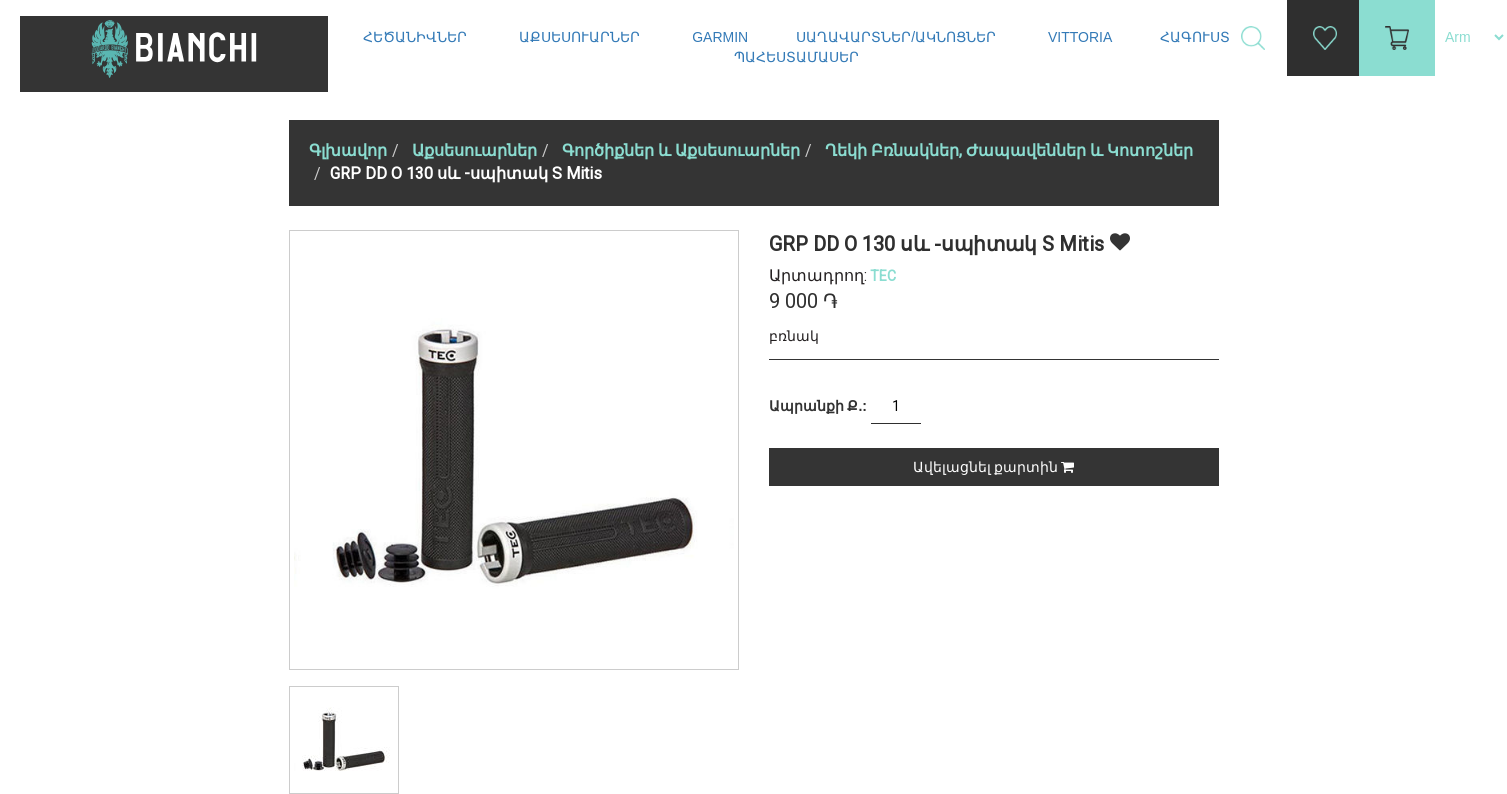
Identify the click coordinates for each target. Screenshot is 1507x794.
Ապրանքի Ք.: (818, 406)
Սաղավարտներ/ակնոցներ (898, 37)
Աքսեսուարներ (581, 37)
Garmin (720, 37)
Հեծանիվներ (417, 37)
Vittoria (1080, 37)
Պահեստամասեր (798, 57)
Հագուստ (1197, 37)
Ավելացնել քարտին (993, 467)
